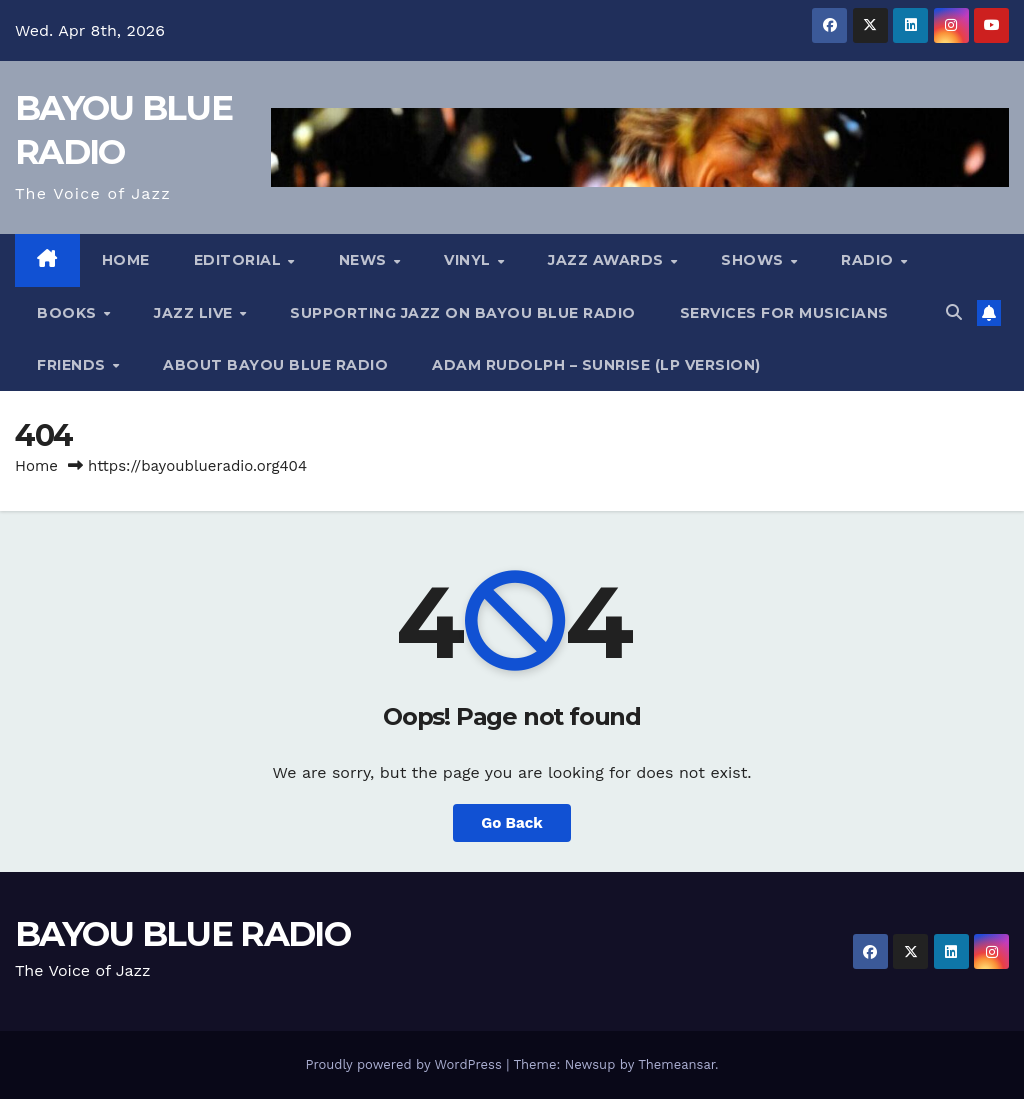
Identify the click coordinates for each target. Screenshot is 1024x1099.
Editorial (240, 260)
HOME (126, 260)
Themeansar (676, 1064)
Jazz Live (195, 313)
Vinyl (469, 260)
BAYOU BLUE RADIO (182, 934)
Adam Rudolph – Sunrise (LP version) (596, 365)
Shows (754, 260)
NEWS (365, 260)
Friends (73, 365)
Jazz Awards (608, 260)
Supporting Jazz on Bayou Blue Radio (463, 313)
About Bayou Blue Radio (275, 365)
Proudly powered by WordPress (405, 1064)
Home (36, 466)
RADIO (869, 260)
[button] (954, 312)
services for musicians (784, 313)
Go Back (512, 823)
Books (69, 313)
